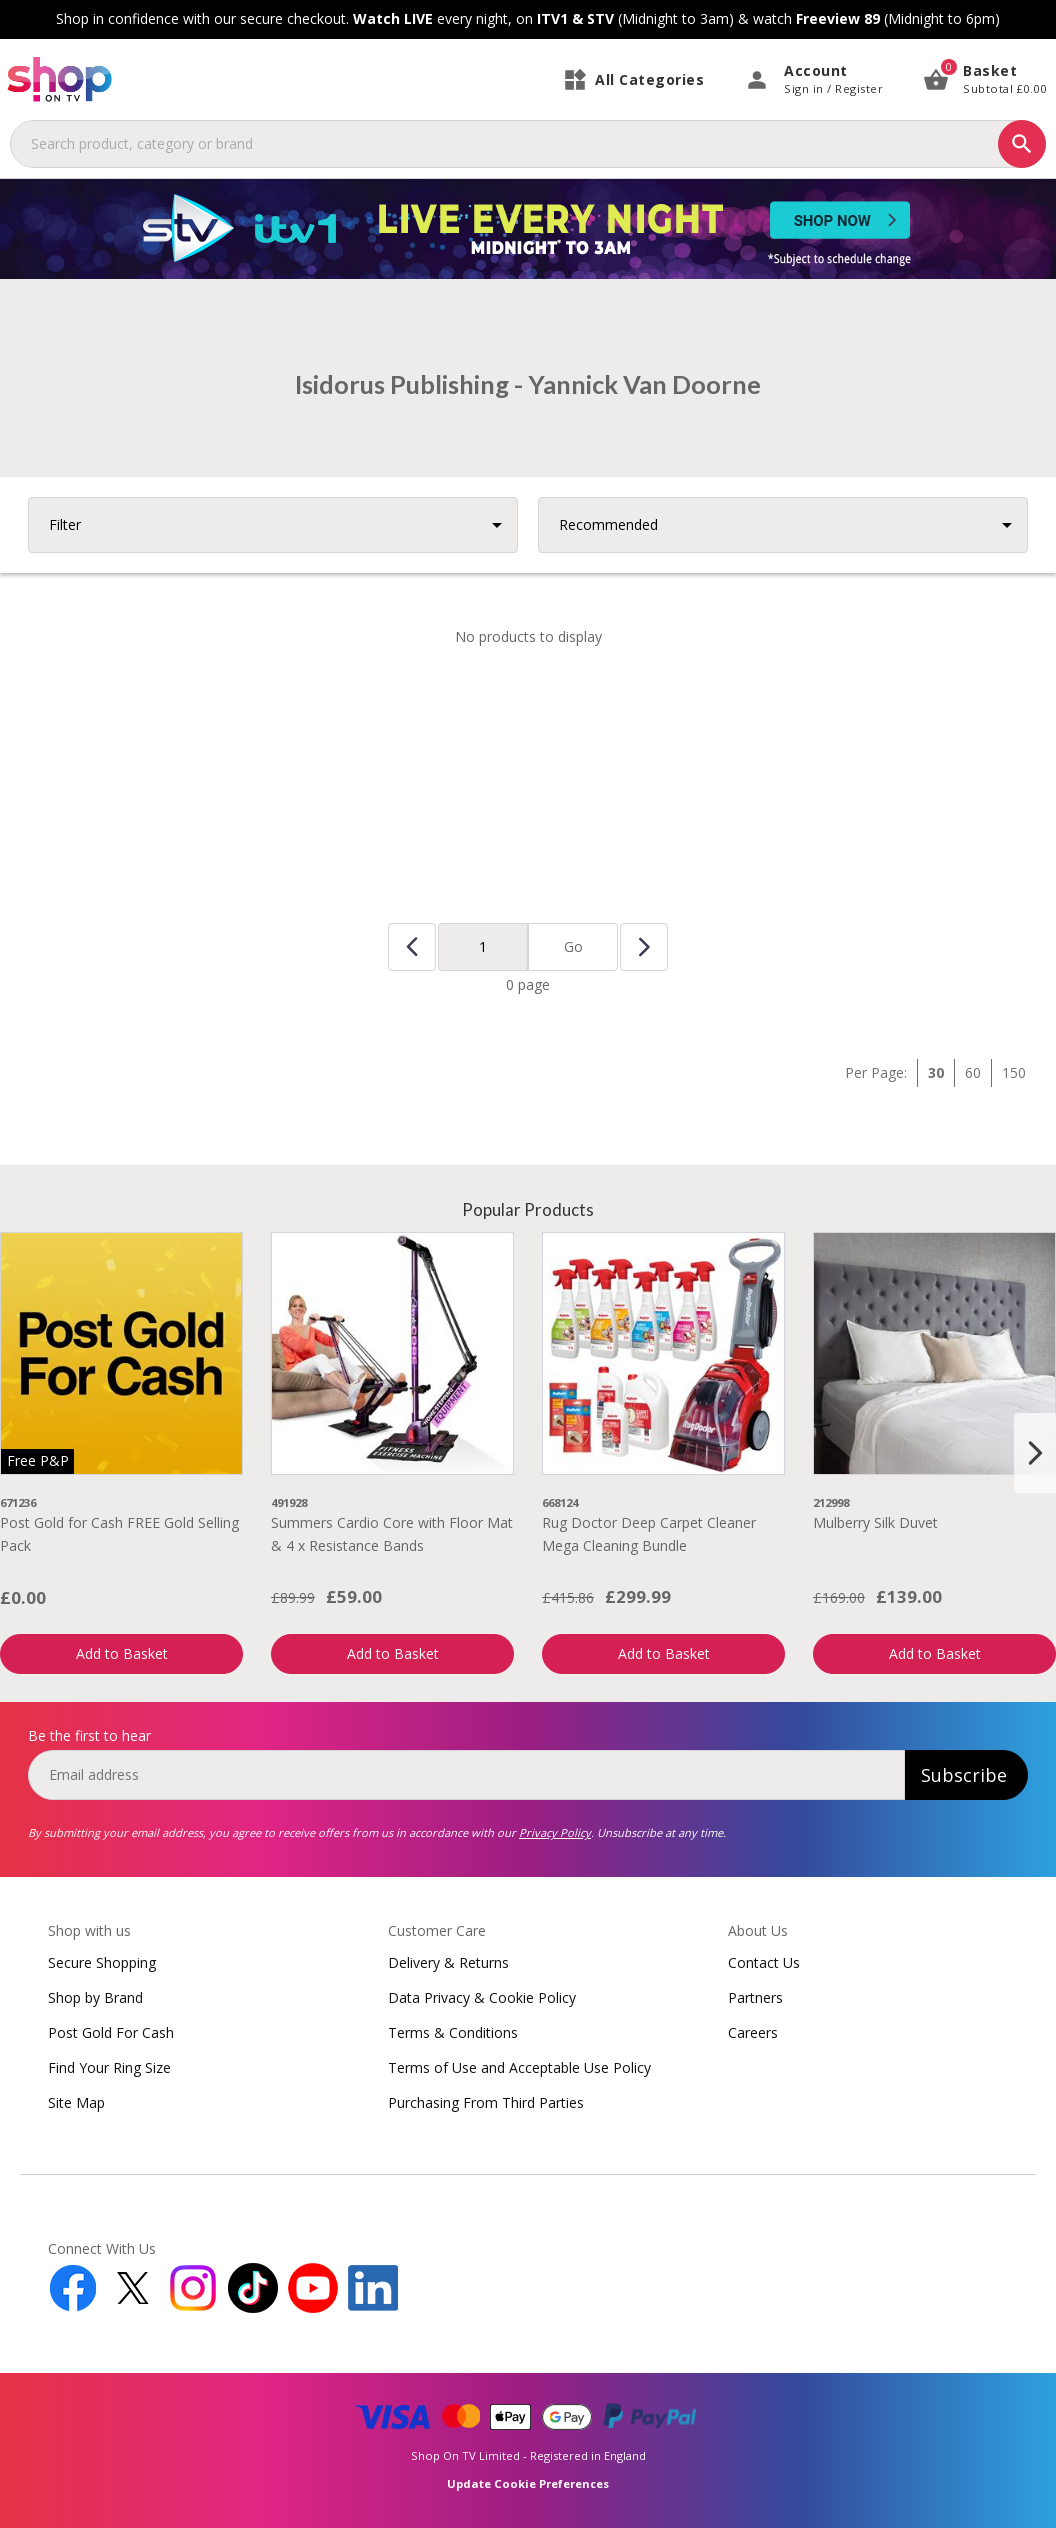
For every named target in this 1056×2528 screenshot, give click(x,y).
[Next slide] (1035, 1453)
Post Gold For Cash (111, 2032)
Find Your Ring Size (109, 2067)
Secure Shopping (102, 1962)
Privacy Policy (555, 1832)
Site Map (76, 2102)
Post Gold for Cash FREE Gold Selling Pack (119, 1533)
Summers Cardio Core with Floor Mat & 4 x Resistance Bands (392, 1533)
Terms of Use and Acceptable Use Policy (519, 2067)
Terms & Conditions (453, 2032)
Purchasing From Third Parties (486, 2102)
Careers (753, 2032)
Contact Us (764, 1962)
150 (1014, 1072)
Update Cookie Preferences (528, 2483)
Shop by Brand (95, 1997)
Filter (65, 524)
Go (573, 946)
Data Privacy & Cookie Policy (482, 1997)
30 (936, 1072)
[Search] (1022, 144)
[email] (466, 1775)
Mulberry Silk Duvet (875, 1522)
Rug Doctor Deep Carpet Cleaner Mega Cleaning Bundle (649, 1533)
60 (973, 1072)
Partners (755, 1997)
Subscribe (964, 1775)
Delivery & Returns (448, 1962)
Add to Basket (122, 1653)
